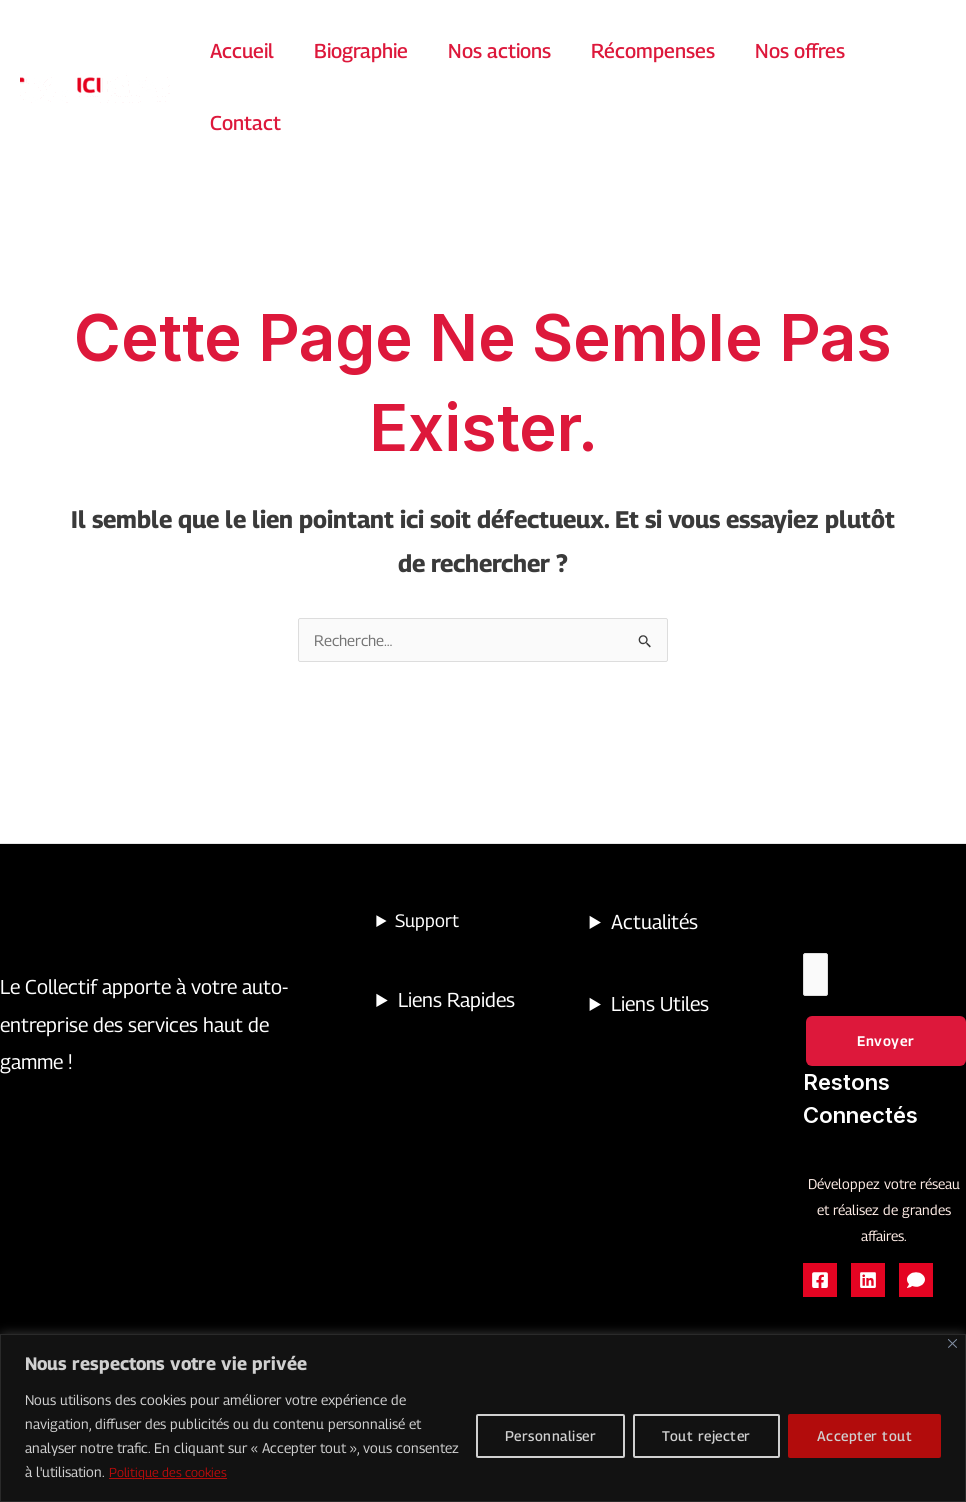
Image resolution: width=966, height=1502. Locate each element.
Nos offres (800, 51)
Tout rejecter (706, 1436)
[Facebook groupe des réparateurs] (916, 1284)
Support (427, 921)
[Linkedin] (868, 1284)
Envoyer (886, 1043)
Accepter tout (865, 1436)
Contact (245, 123)
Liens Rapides (456, 1001)
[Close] (952, 1344)
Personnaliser (551, 1436)
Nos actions (499, 51)
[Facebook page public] (820, 1284)
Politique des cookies (174, 1472)
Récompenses (653, 51)
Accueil (242, 51)
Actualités (654, 923)
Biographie (361, 51)
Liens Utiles (660, 1005)
